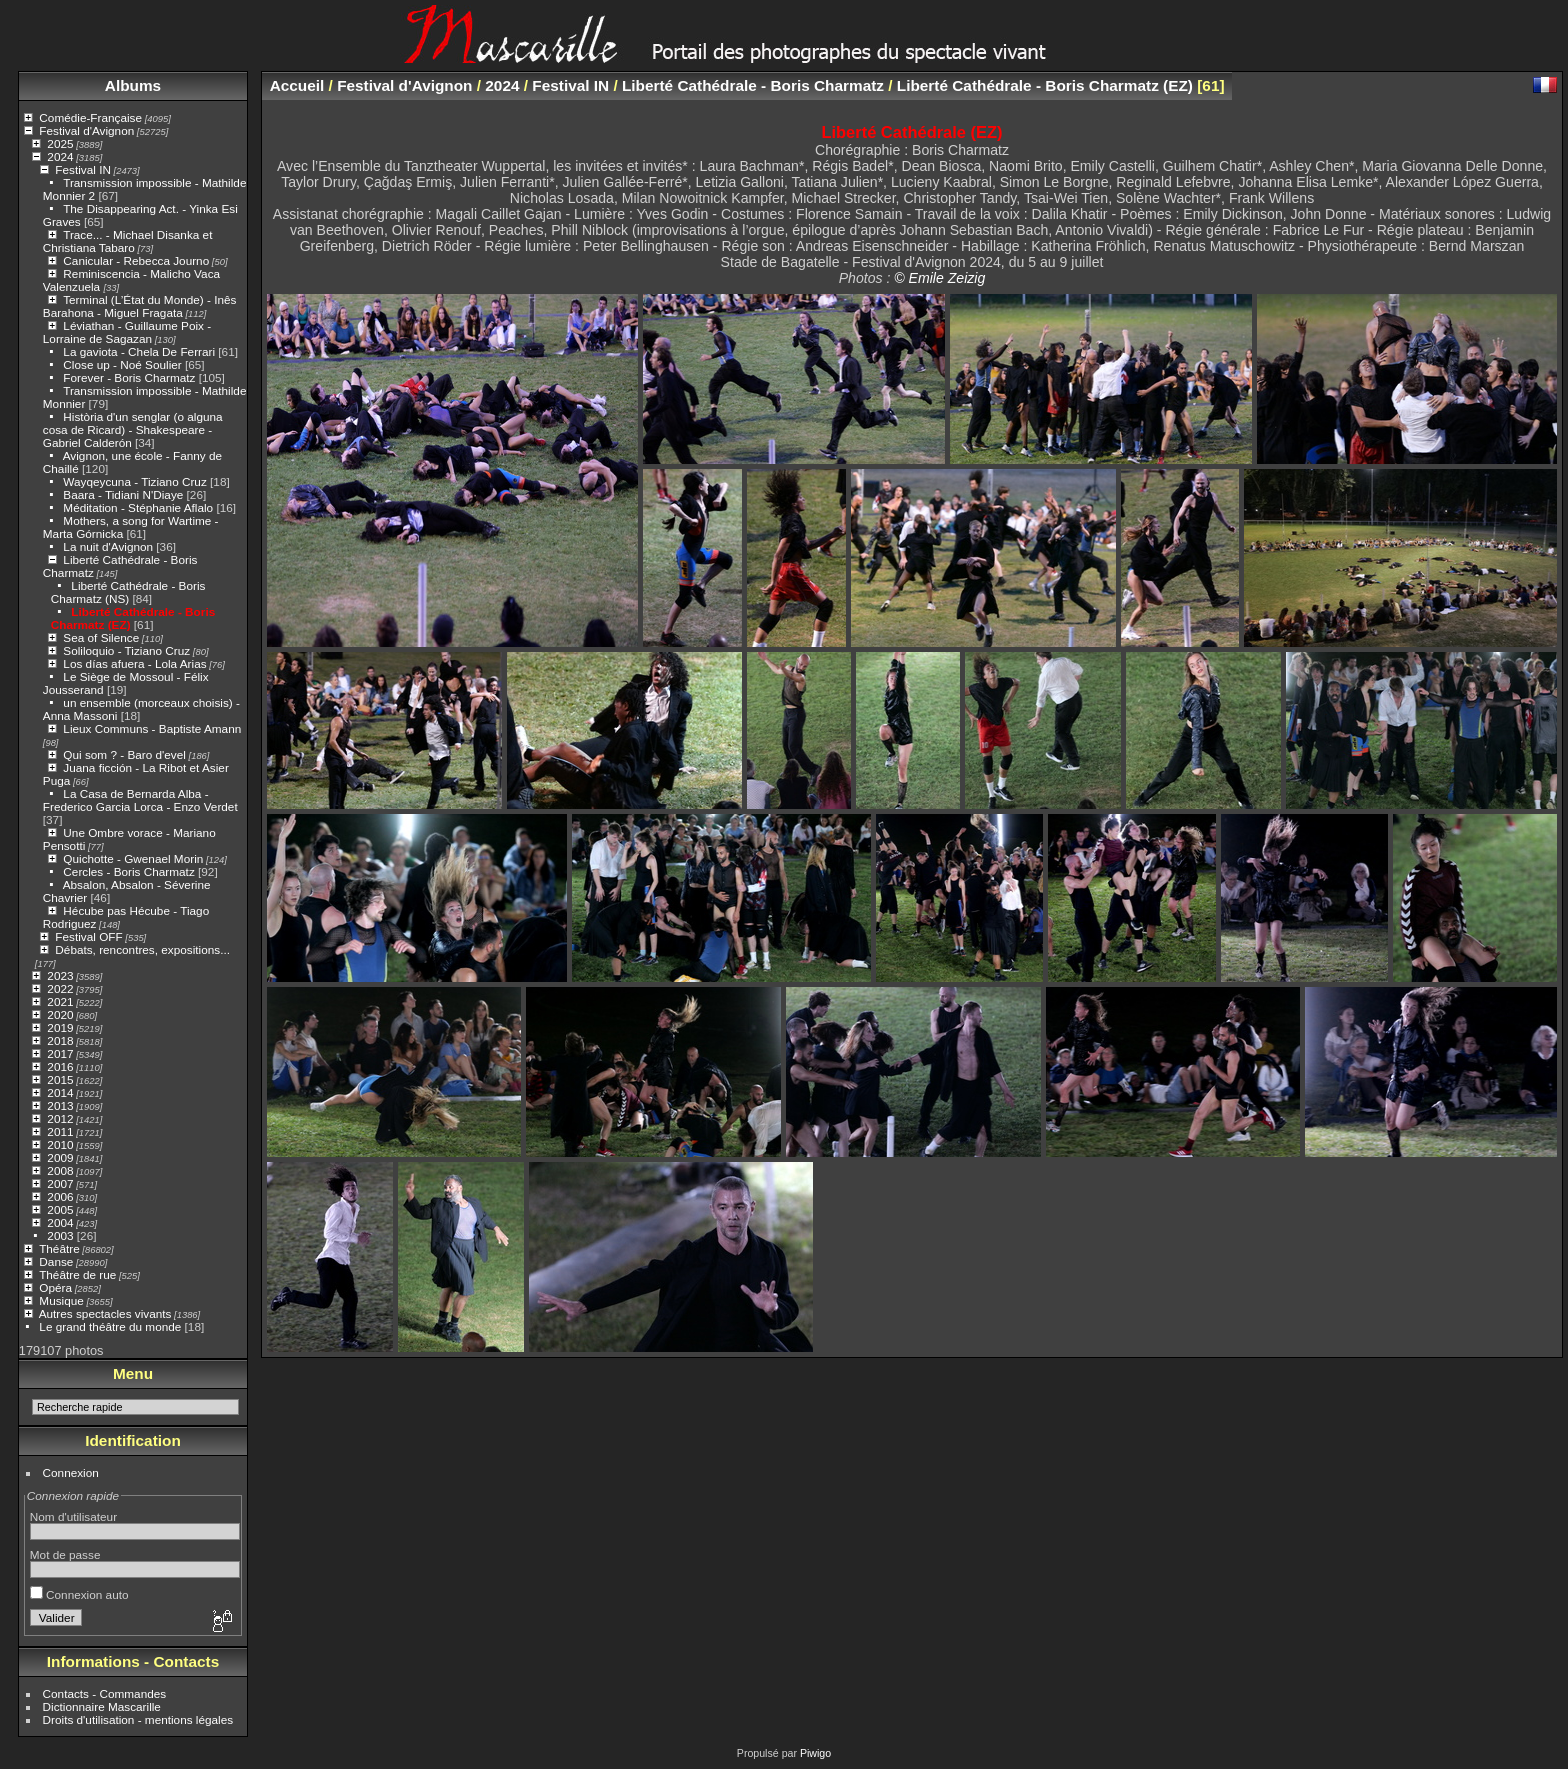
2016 (60, 1066)
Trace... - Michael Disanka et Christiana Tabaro (128, 241)
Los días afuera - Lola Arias (134, 663)
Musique (61, 1300)
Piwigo (815, 1753)
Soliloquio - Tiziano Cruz (126, 650)
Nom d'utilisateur (73, 1516)
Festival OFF (88, 936)
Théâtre (59, 1248)
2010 (60, 1144)
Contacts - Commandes (105, 1693)
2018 (60, 1040)
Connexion (71, 1472)
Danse (56, 1261)
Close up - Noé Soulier (122, 364)
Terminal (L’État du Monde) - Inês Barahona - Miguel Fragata (140, 306)
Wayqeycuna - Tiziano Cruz (134, 481)
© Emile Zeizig (939, 278)
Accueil (297, 85)
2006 (60, 1196)
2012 (60, 1118)
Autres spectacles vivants (105, 1313)
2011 (60, 1131)
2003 (60, 1235)
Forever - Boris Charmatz (129, 377)
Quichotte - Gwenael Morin (133, 858)
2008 (60, 1170)
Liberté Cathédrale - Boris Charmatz (753, 85)
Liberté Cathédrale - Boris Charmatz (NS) (128, 592)
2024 (60, 156)
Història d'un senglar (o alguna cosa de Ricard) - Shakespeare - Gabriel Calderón (133, 429)
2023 (60, 975)
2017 (60, 1053)
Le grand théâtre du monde (110, 1326)
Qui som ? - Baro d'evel (124, 754)
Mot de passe (65, 1554)
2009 (60, 1157)
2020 (60, 1014)
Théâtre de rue (77, 1274)
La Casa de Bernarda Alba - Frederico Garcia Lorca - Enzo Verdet (140, 800)
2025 (60, 143)
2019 (60, 1027)
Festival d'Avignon (86, 130)
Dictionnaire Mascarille (102, 1706)
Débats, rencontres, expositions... (142, 949)
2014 (60, 1092)
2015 (60, 1079)
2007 (60, 1183)
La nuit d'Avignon (108, 546)
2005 (60, 1209)
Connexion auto (79, 1594)
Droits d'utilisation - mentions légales (138, 1719)
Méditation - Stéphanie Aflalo (138, 507)
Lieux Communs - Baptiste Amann (152, 728)
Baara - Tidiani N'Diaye (123, 494)
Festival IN (83, 169)
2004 (60, 1222)
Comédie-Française (90, 117)
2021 (60, 1001)
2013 (60, 1105)
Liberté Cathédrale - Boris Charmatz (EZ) (1045, 85)
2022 (60, 988)
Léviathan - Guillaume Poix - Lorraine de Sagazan (127, 332)
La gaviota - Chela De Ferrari (139, 351)
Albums (133, 85)
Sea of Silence (101, 637)
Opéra (55, 1287)
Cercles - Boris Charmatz (128, 871)
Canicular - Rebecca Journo (136, 260)
